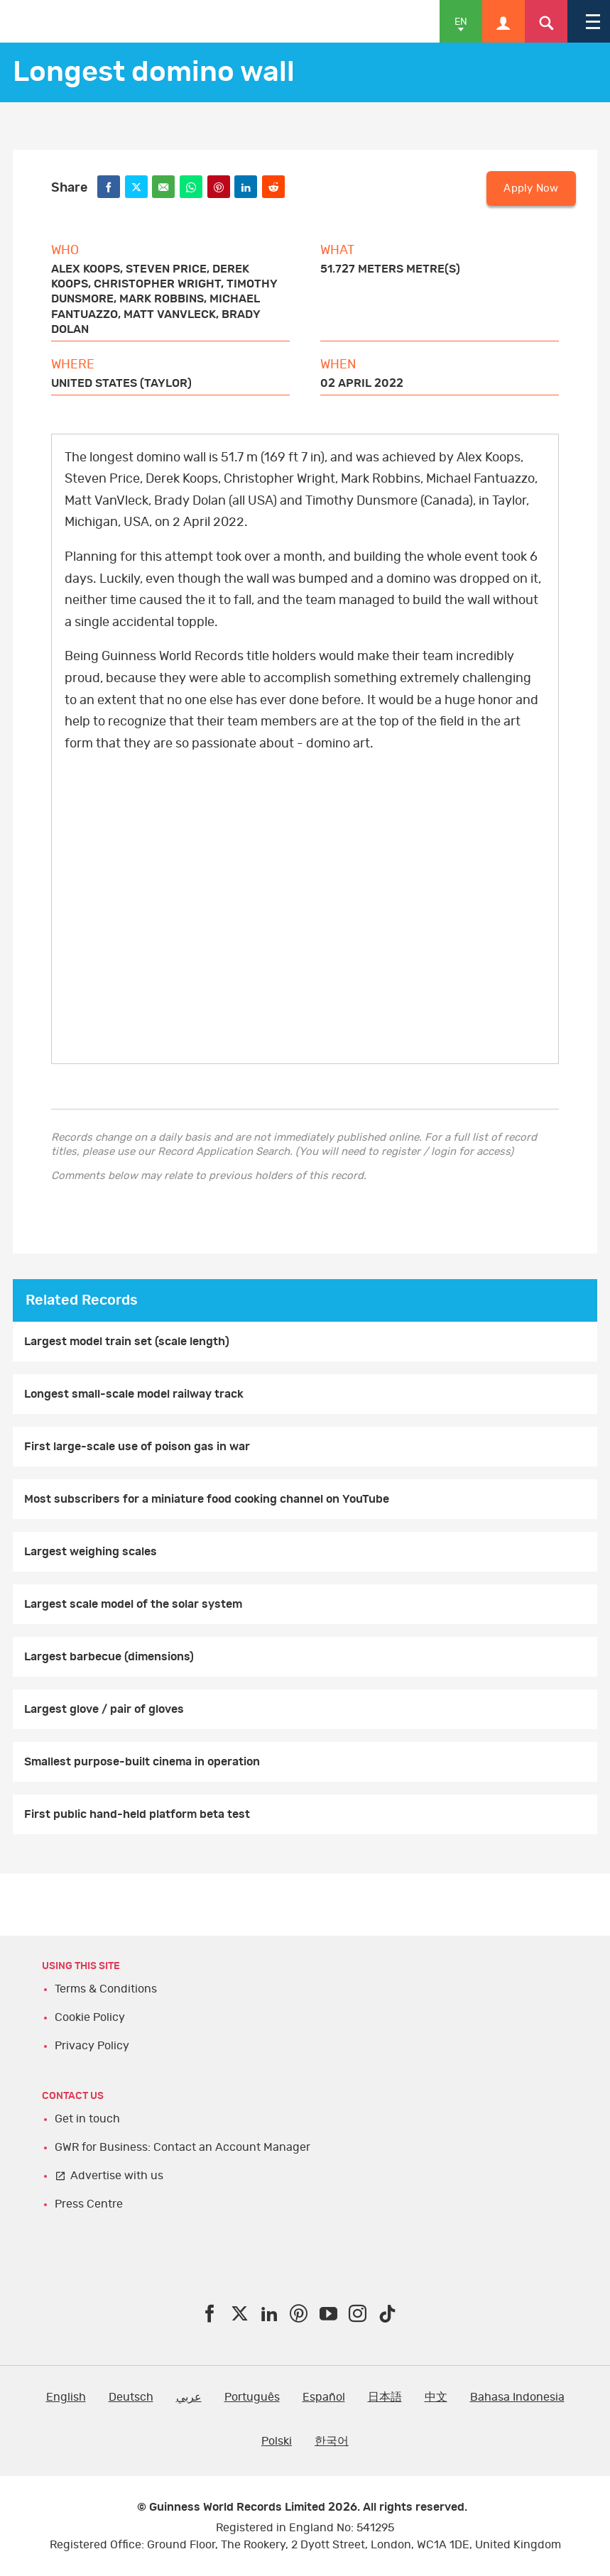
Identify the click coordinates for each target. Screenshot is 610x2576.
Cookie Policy (90, 2017)
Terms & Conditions (106, 1989)
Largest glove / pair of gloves (104, 1709)
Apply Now (530, 188)
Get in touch (87, 2119)
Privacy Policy (92, 2045)
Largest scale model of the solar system (133, 1604)
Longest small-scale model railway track (134, 1394)
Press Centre (89, 2204)
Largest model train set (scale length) (126, 1341)
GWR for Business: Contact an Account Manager (182, 2147)
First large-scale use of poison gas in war (137, 1446)
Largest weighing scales (90, 1551)
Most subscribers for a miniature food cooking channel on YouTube (206, 1499)
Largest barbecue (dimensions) (109, 1656)
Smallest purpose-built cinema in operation (142, 1761)
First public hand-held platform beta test (137, 1814)
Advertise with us (116, 2175)
